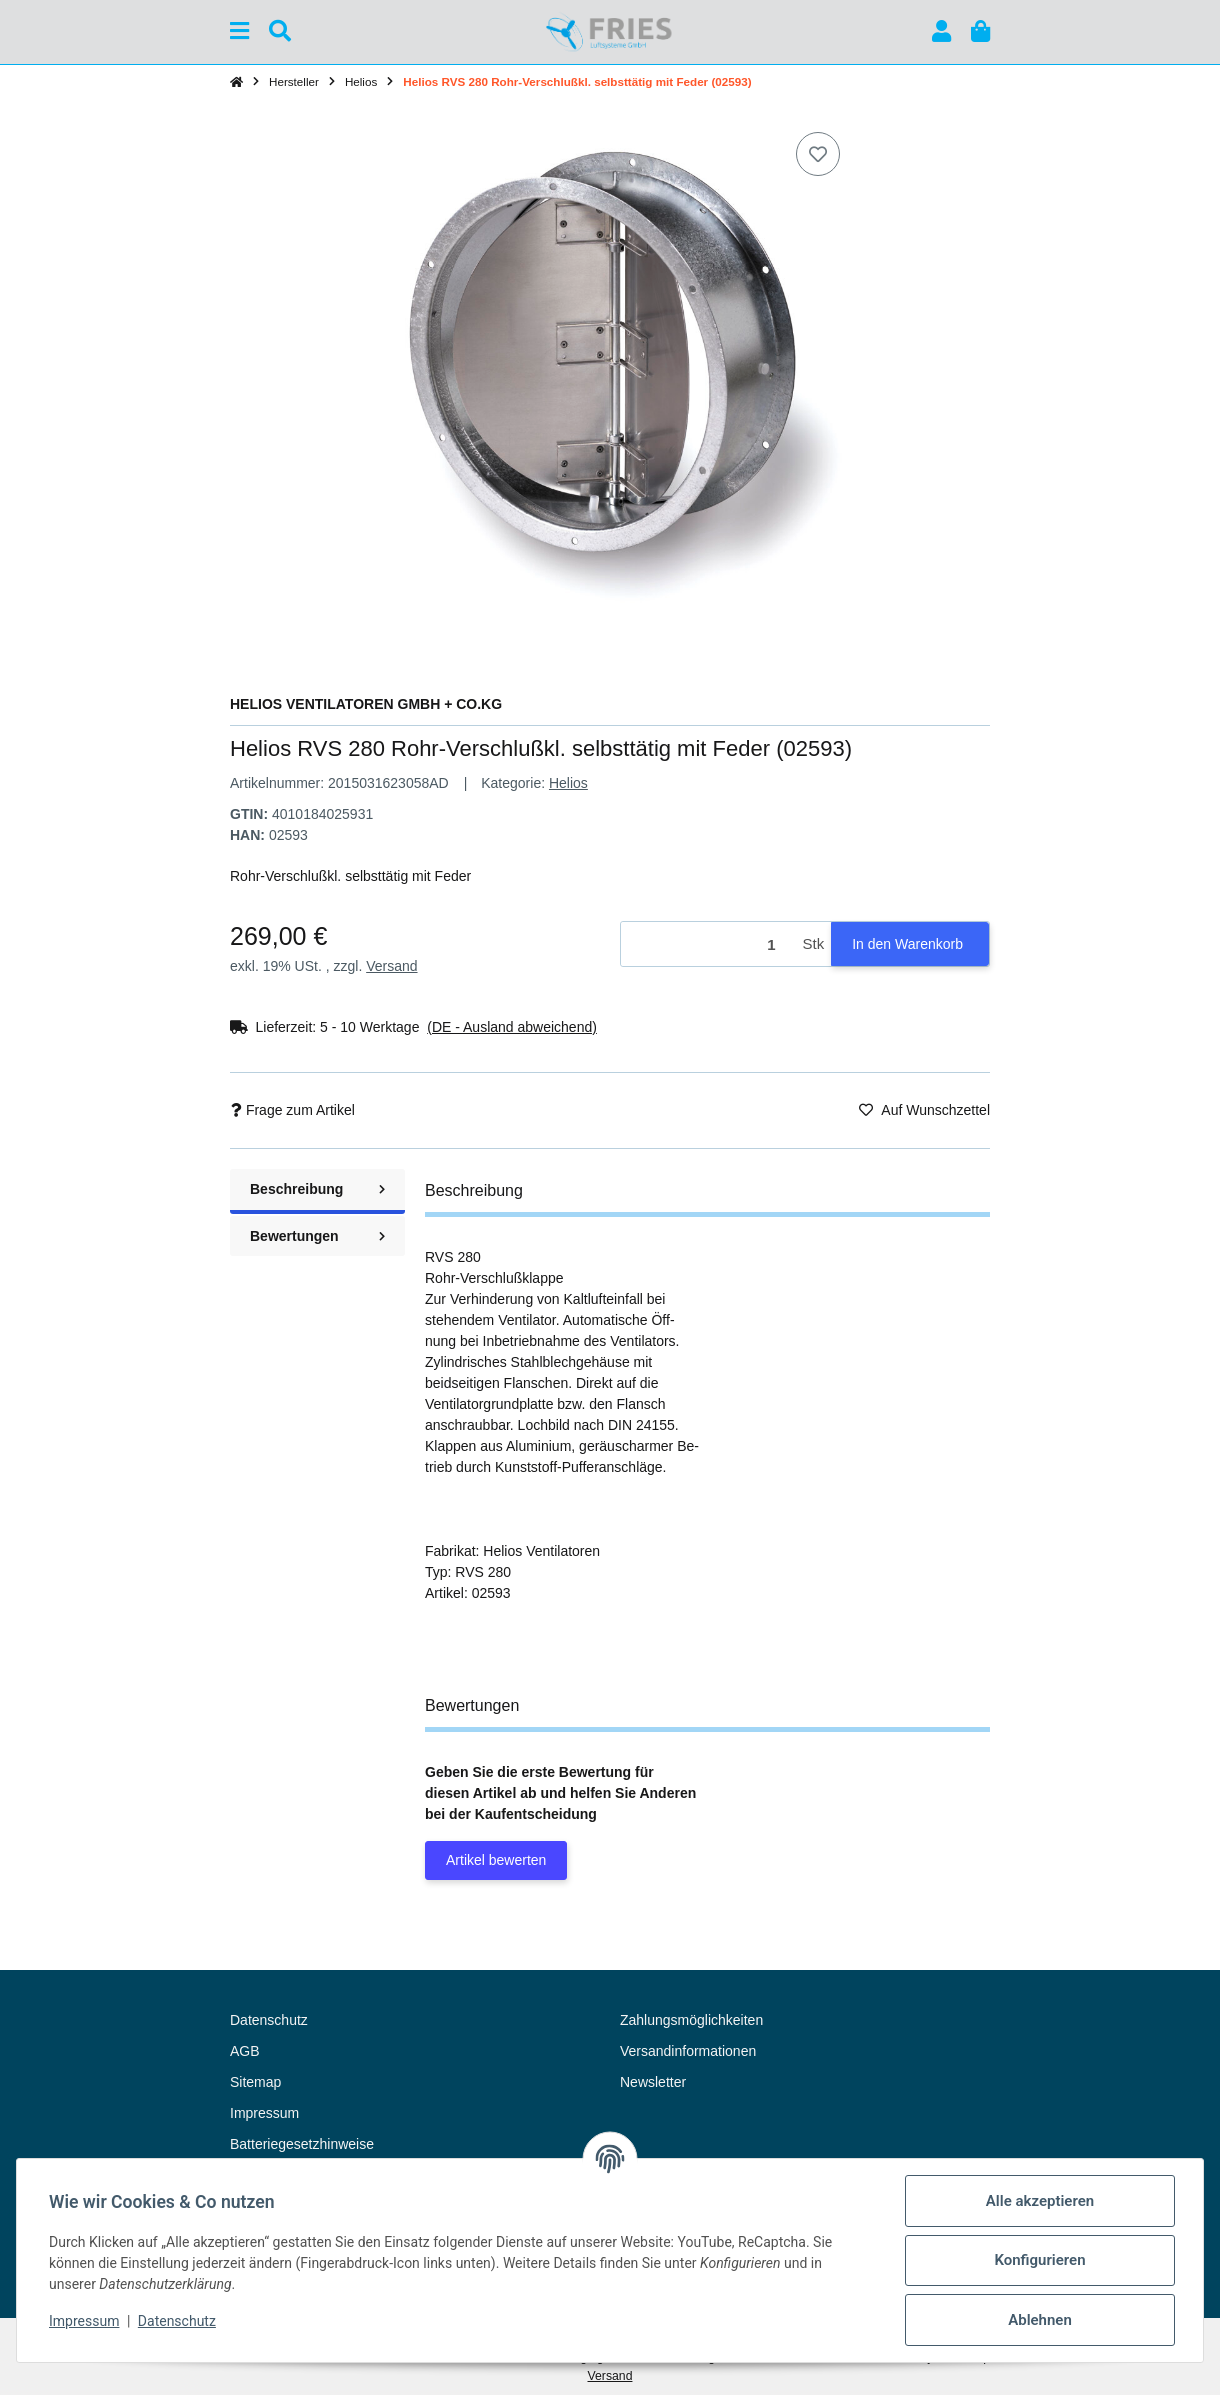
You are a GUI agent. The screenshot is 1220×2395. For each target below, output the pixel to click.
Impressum (84, 2321)
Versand (391, 966)
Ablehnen (1040, 2320)
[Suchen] (280, 31)
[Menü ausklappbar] (239, 31)
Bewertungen (317, 1236)
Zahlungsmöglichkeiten (691, 2020)
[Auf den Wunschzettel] (818, 154)
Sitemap (255, 2082)
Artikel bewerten (496, 1860)
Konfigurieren (1039, 2260)
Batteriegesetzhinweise (302, 2144)
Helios (568, 783)
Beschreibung (317, 1189)
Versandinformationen (688, 2051)
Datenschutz (177, 2321)
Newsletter (653, 2082)
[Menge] (708, 944)
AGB (245, 2051)
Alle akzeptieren (1040, 2201)
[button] (941, 31)
